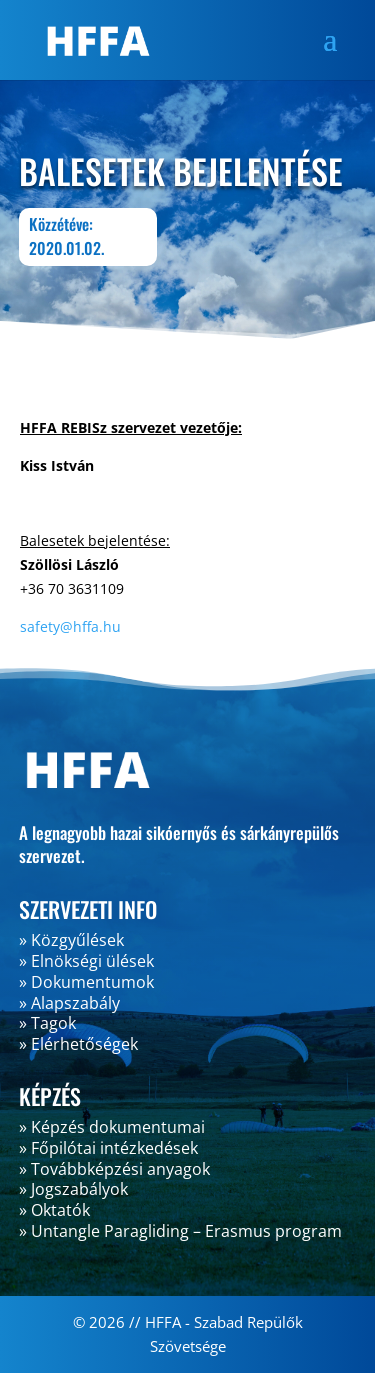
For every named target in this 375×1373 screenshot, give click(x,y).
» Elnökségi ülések (86, 961)
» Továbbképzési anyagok (114, 1169)
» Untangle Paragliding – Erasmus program (180, 1231)
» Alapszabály (69, 1003)
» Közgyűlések (71, 940)
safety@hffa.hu (70, 626)
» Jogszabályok (73, 1189)
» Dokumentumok (86, 982)
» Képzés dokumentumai (112, 1127)
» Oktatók (54, 1210)
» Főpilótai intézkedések (108, 1148)
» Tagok (47, 1023)
